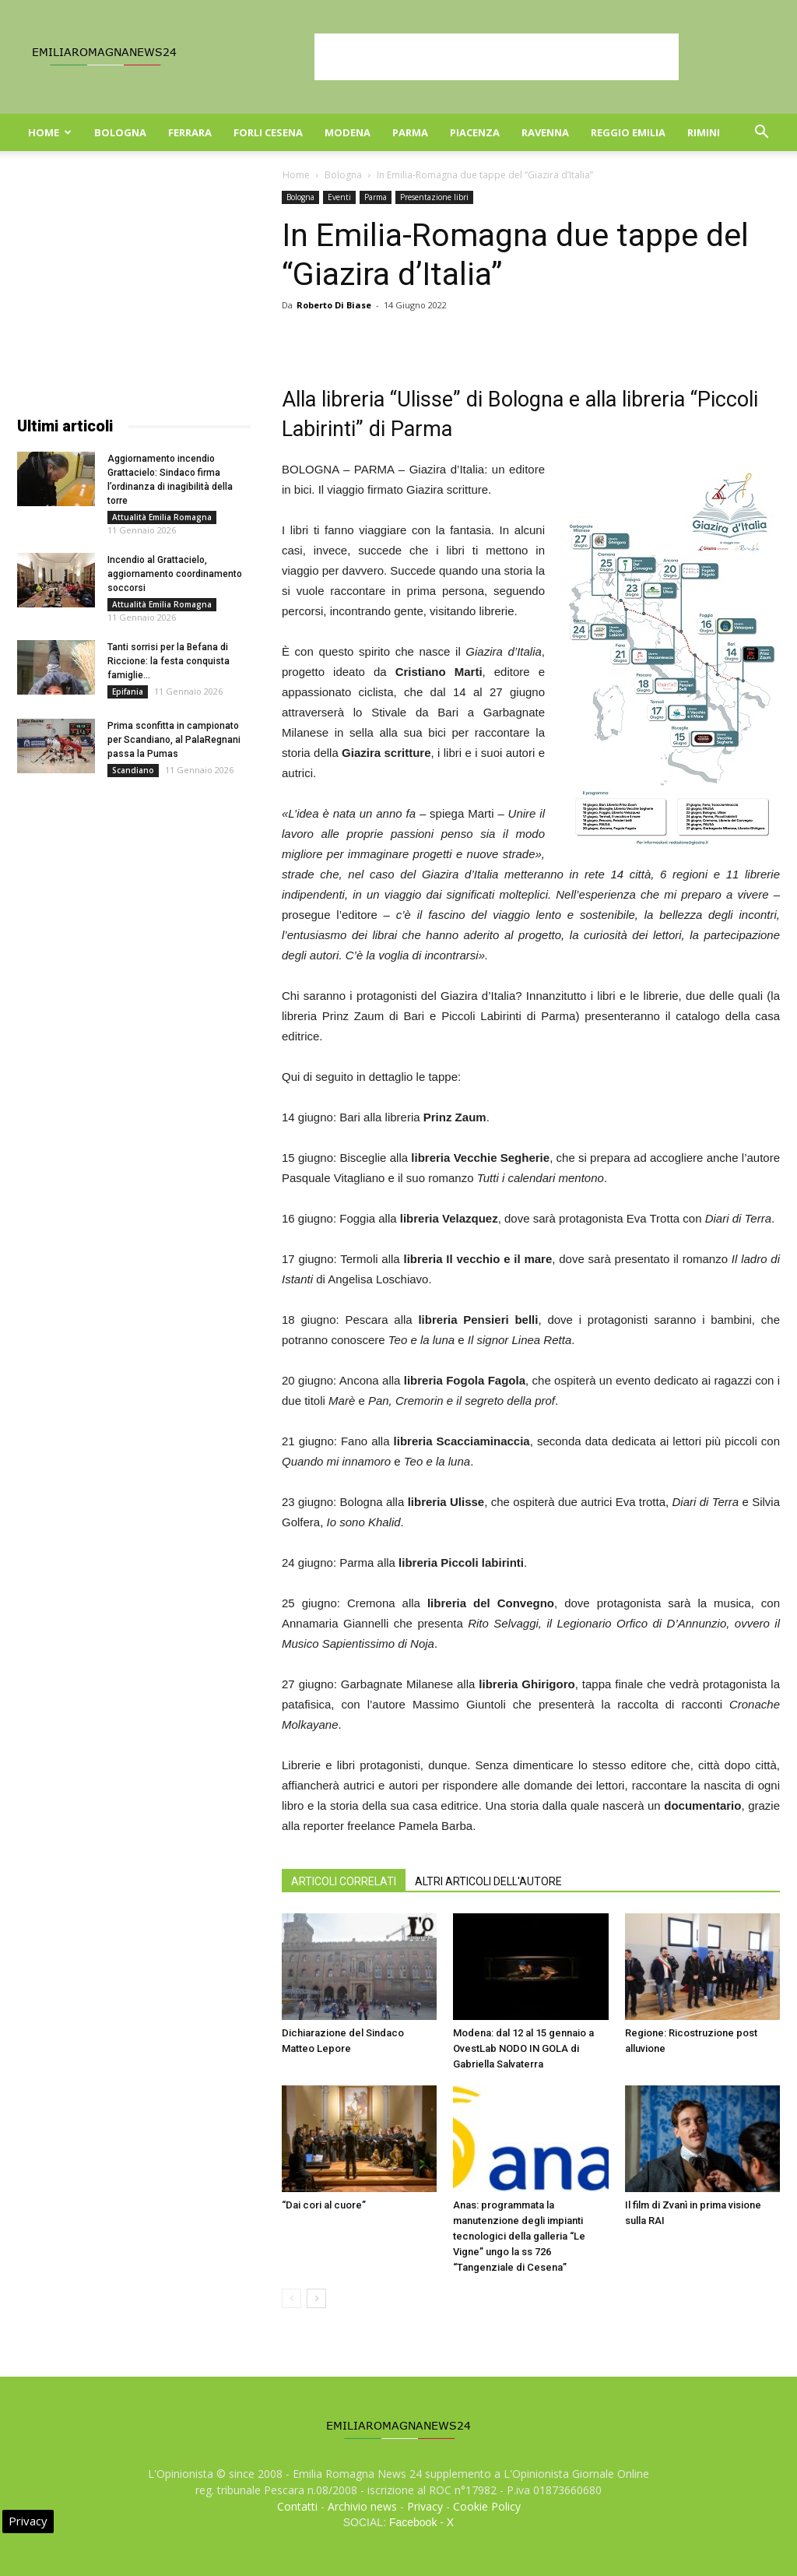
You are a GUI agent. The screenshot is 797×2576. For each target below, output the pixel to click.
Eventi (339, 197)
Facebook (413, 2522)
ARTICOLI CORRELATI (343, 1881)
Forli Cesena (268, 132)
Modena (347, 132)
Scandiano (133, 770)
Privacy (425, 2506)
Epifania (127, 691)
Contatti (297, 2506)
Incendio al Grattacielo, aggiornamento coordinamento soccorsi (174, 573)
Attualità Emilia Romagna (162, 517)
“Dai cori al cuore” (324, 2205)
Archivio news (362, 2506)
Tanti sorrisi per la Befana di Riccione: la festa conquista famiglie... (168, 661)
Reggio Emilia (628, 132)
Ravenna (545, 132)
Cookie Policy (487, 2506)
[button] (761, 133)
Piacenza (475, 132)
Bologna (120, 132)
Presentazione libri (434, 197)
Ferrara (190, 132)
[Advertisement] (496, 56)
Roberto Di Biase (334, 305)
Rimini (703, 132)
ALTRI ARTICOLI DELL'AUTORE (488, 1881)
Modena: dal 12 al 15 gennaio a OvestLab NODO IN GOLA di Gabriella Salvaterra (523, 2048)
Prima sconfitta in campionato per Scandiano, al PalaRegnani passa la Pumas (174, 739)
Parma (410, 132)
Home (50, 132)
